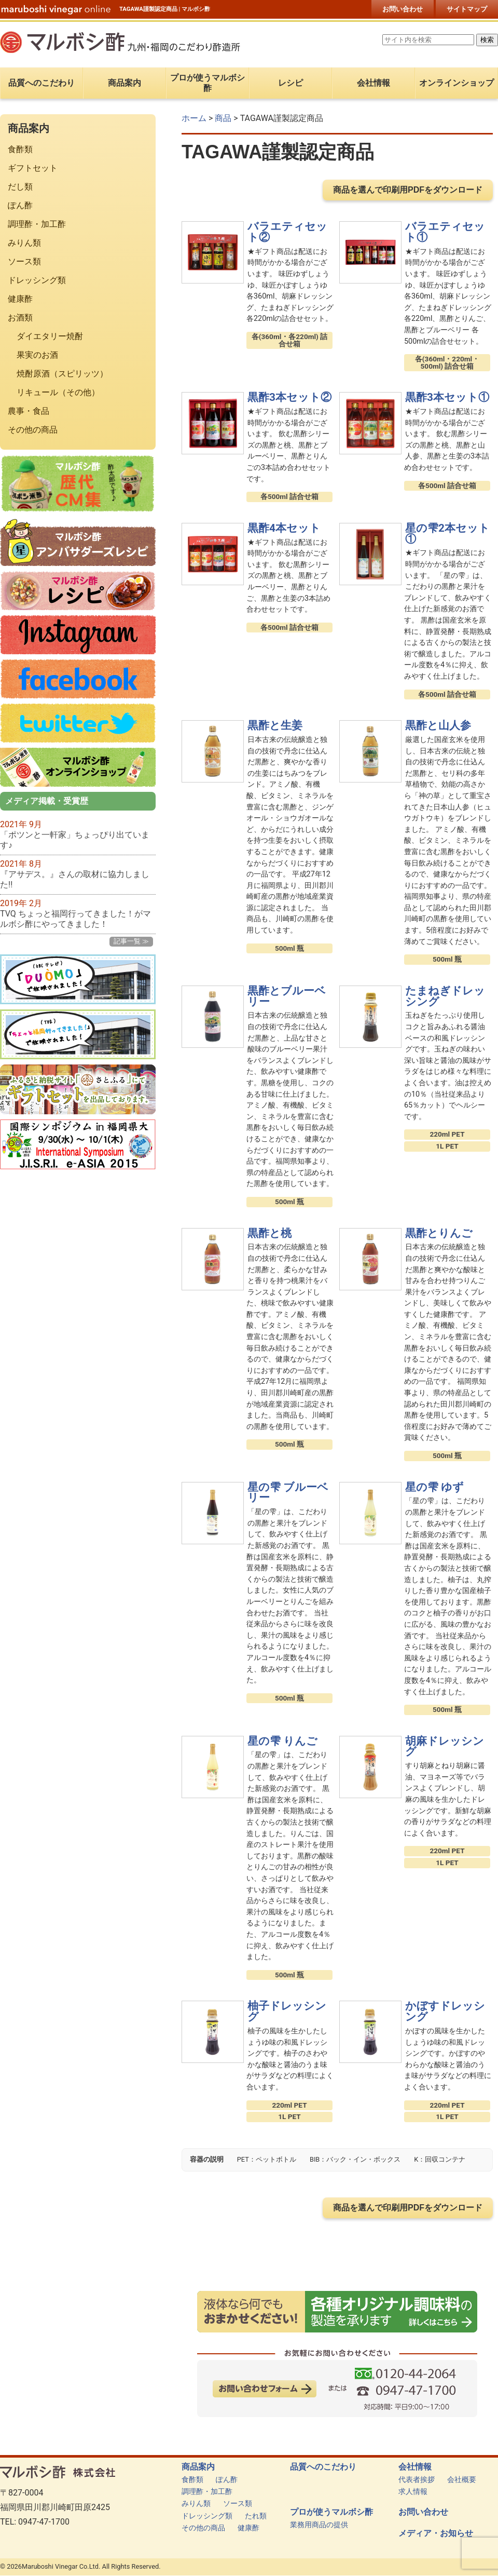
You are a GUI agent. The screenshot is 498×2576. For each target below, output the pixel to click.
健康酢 (20, 299)
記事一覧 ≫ (131, 941)
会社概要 (461, 2479)
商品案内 (198, 2467)
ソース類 (24, 261)
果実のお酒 (37, 355)
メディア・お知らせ (435, 2533)
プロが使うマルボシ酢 (331, 2512)
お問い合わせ (402, 9)
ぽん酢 (20, 205)
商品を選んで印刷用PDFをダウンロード (407, 189)
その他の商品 (33, 430)
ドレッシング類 (37, 280)
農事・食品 (28, 411)
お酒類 (20, 317)
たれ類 (256, 2516)
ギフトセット (33, 168)
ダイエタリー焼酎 (50, 336)
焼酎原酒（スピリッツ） (62, 374)
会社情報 (415, 2467)
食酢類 (20, 149)
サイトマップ (467, 9)
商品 (223, 118)
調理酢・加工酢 (37, 224)
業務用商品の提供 (319, 2524)
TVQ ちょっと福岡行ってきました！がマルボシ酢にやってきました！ (75, 919)
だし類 (20, 187)
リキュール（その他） (58, 392)
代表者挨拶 (416, 2479)
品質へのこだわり (323, 2467)
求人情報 (412, 2491)
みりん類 (24, 243)
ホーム (194, 118)
